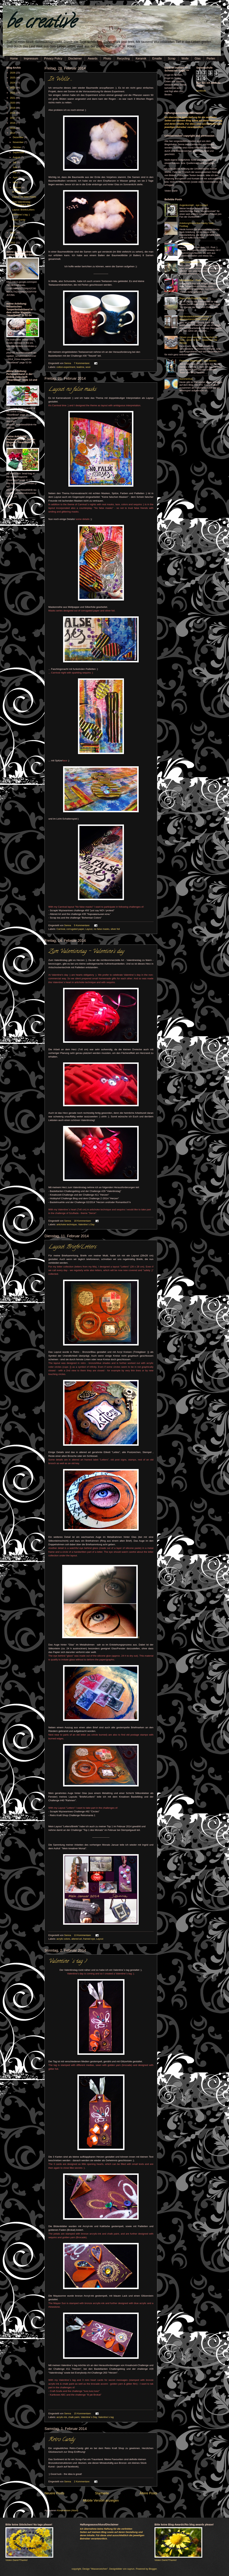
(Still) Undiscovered (189, 262)
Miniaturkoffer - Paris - (190, 280)
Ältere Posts (148, 2493)
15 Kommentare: (83, 2413)
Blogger (153, 2568)
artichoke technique (67, 1224)
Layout (89, 929)
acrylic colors (63, 1938)
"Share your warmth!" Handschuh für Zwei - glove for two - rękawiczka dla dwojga (198, 340)
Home (14, 58)
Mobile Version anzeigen (101, 2500)
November (18, 142)
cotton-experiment (66, 367)
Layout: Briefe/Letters (72, 1247)
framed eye (89, 1938)
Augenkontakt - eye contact (193, 205)
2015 (13, 128)
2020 (13, 102)
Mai (15, 172)
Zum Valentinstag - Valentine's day (86, 951)
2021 (13, 97)
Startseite (102, 2493)
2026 (13, 72)
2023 (13, 87)
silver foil (115, 929)
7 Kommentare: (82, 363)
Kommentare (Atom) (67, 2510)
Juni (15, 167)
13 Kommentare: (83, 1935)
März (16, 182)
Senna (68, 363)
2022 (13, 92)
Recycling (123, 58)
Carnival (61, 929)
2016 (13, 123)
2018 (13, 113)
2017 (13, 117)
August (17, 157)
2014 (13, 133)
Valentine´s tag (106, 2417)
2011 (13, 242)
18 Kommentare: (83, 1220)
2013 (13, 232)
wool (88, 367)
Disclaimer (75, 58)
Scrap (171, 58)
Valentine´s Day (86, 1224)
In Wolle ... (60, 79)
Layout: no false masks (72, 389)
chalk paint (74, 2417)
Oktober (17, 147)
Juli (15, 162)
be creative (40, 23)
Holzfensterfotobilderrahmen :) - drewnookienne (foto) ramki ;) (195, 318)
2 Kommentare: (82, 2481)
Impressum (31, 58)
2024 (13, 82)
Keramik (141, 58)
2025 (13, 77)
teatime (80, 367)
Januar (17, 226)
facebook (201, 90)
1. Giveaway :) (186, 244)
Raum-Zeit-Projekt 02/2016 (193, 298)
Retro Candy (61, 2440)
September (19, 152)
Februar (17, 187)
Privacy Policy (53, 58)
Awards (92, 58)
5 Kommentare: (82, 925)
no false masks (101, 929)
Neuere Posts (54, 2493)
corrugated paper (75, 929)
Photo (107, 58)
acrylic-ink (62, 2417)
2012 (13, 237)
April (15, 177)
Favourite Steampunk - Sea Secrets (197, 360)
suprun (130, 2568)
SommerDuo (185, 378)
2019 (13, 107)
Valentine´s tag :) (67, 1961)
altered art (76, 1938)
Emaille (157, 58)
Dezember (18, 137)
